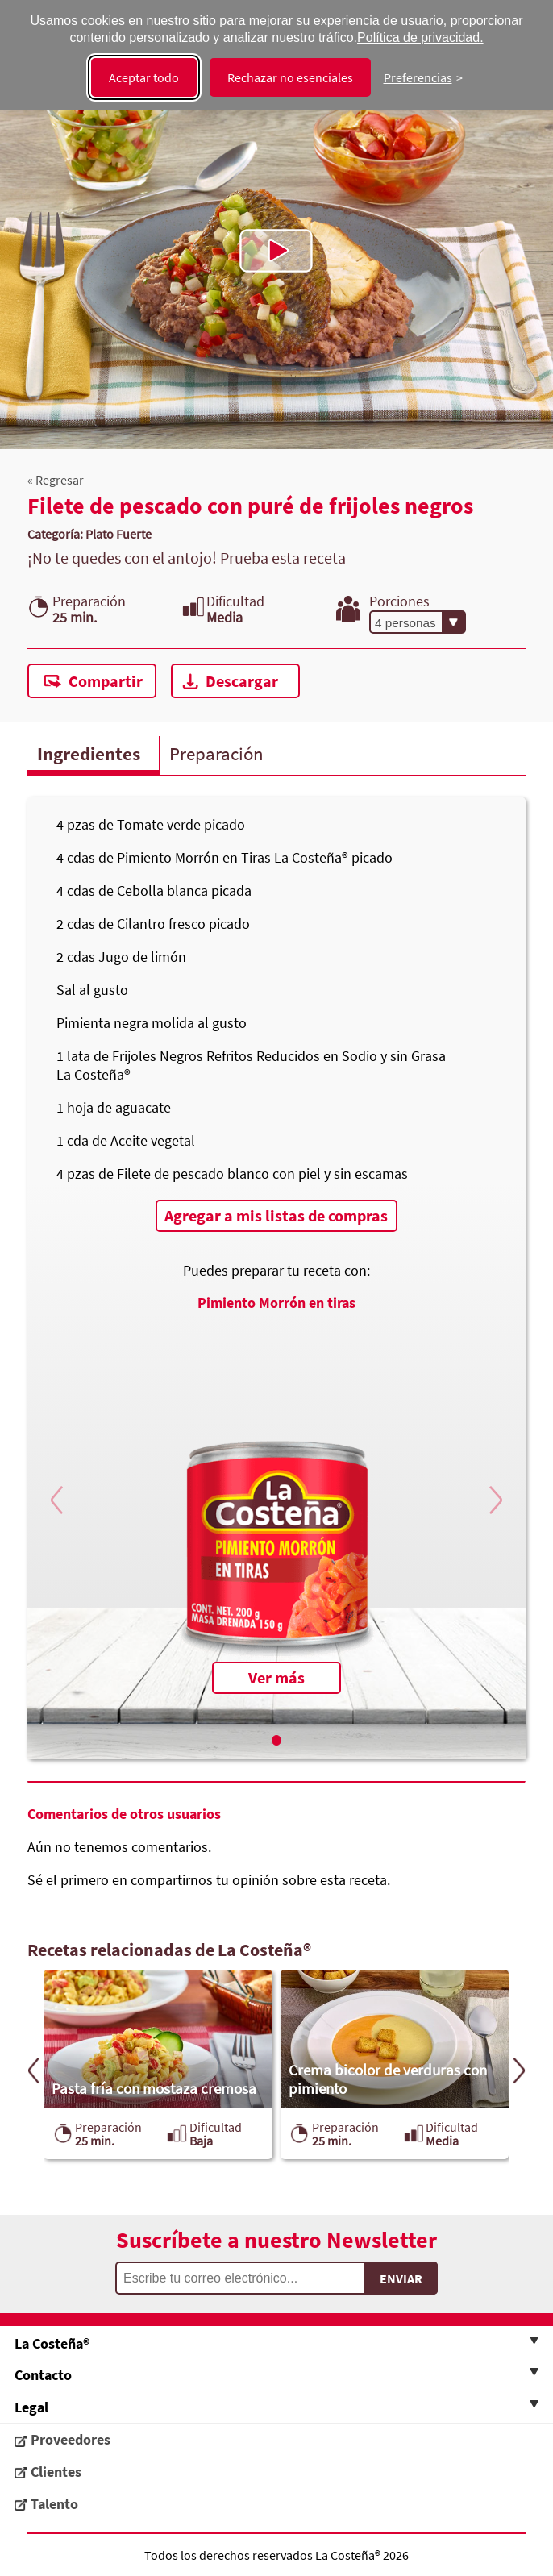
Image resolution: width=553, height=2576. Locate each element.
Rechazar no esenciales (290, 77)
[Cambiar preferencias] (423, 77)
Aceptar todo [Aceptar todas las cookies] (144, 77)
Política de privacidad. (420, 37)
